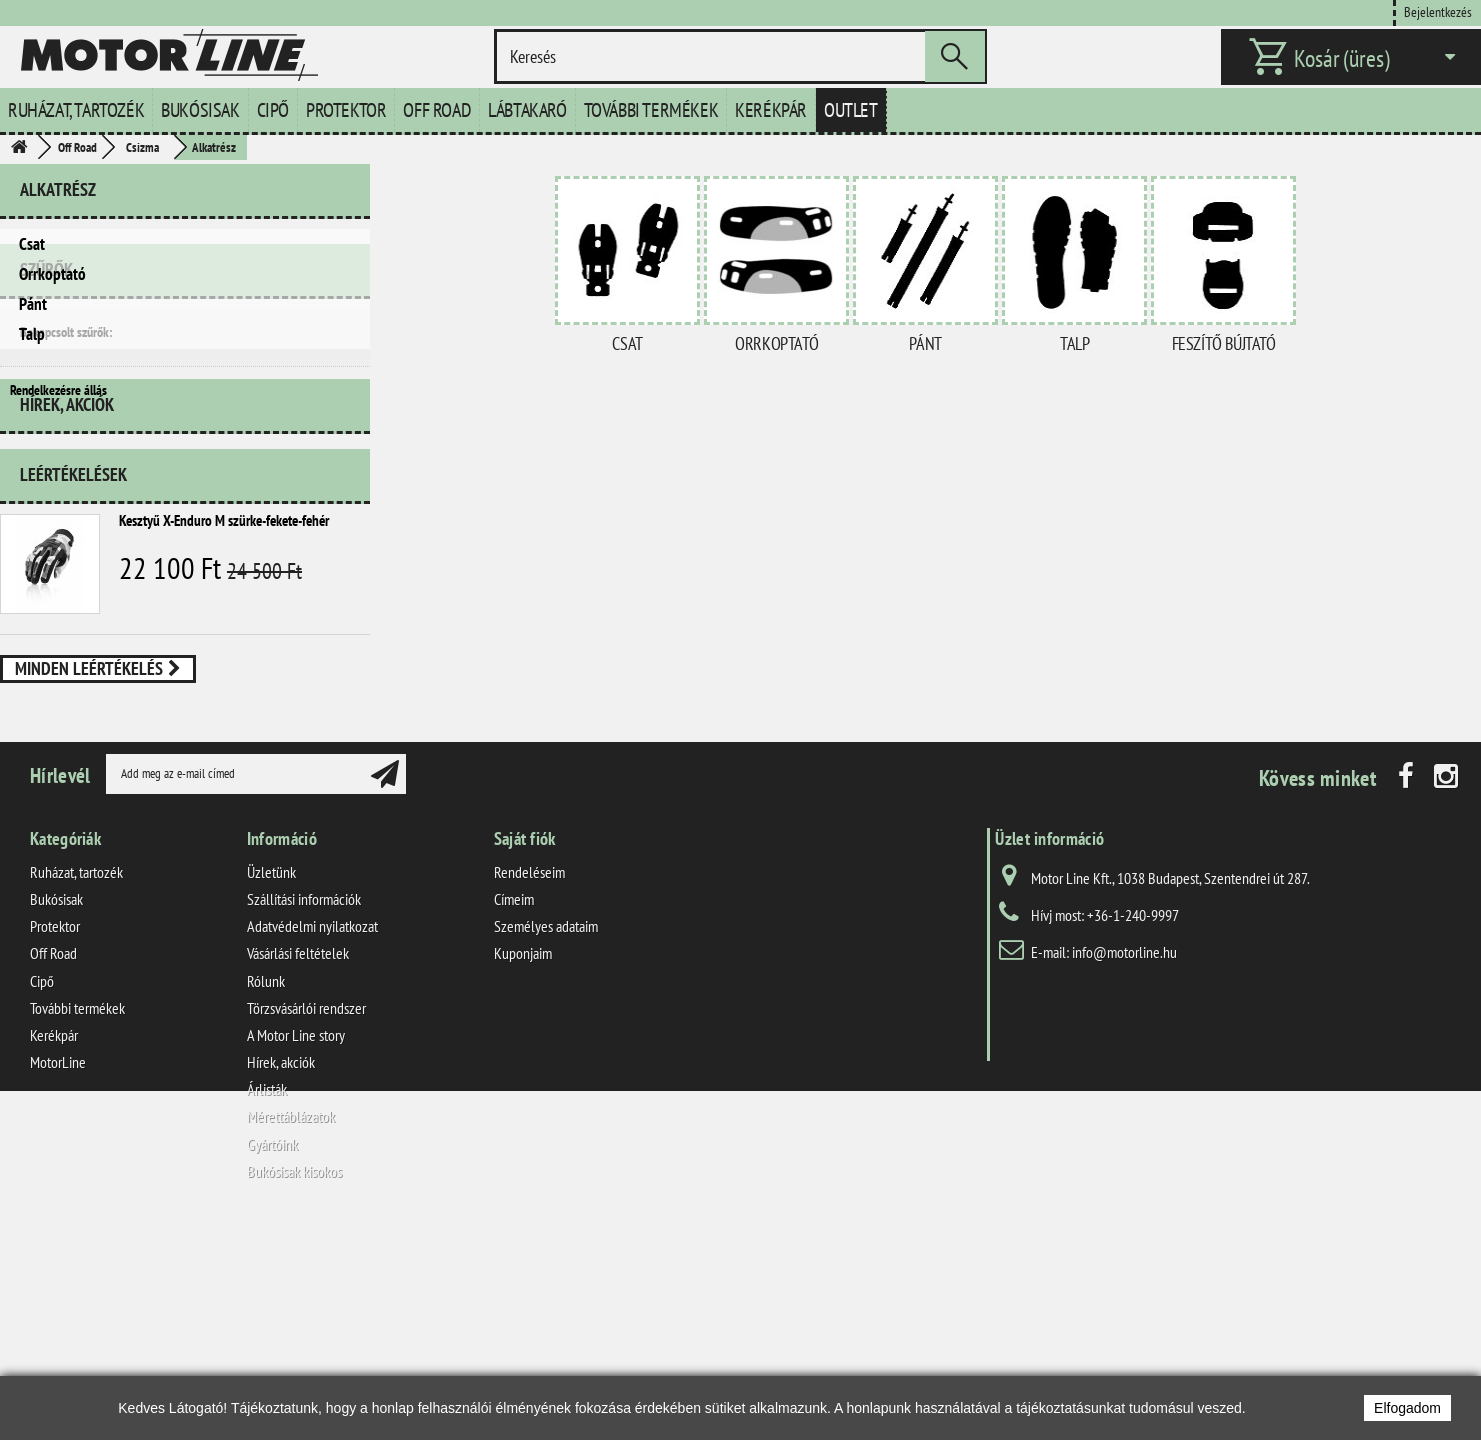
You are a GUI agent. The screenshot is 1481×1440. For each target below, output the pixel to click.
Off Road (437, 110)
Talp (32, 334)
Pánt (33, 304)
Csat (32, 244)
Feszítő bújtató (1224, 343)
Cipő (273, 110)
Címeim (514, 1110)
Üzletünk (271, 1083)
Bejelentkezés (1438, 11)
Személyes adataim (546, 1137)
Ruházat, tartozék (76, 110)
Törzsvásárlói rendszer (306, 1219)
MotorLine (58, 1273)
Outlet (851, 110)
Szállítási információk (304, 1110)
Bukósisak (200, 110)
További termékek (651, 110)
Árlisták (267, 1300)
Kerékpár (771, 110)
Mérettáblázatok (291, 1327)
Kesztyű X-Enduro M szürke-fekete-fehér (224, 695)
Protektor (346, 110)
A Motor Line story (296, 1246)
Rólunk (266, 1191)
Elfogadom (1407, 1408)
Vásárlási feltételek (298, 1164)
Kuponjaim (523, 1164)
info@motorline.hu (1124, 1163)
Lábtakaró (527, 110)
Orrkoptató (52, 274)
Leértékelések (73, 649)
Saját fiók (525, 1049)
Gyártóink (272, 1354)
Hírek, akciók (67, 587)
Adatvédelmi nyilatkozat (312, 1137)
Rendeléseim (529, 1083)
